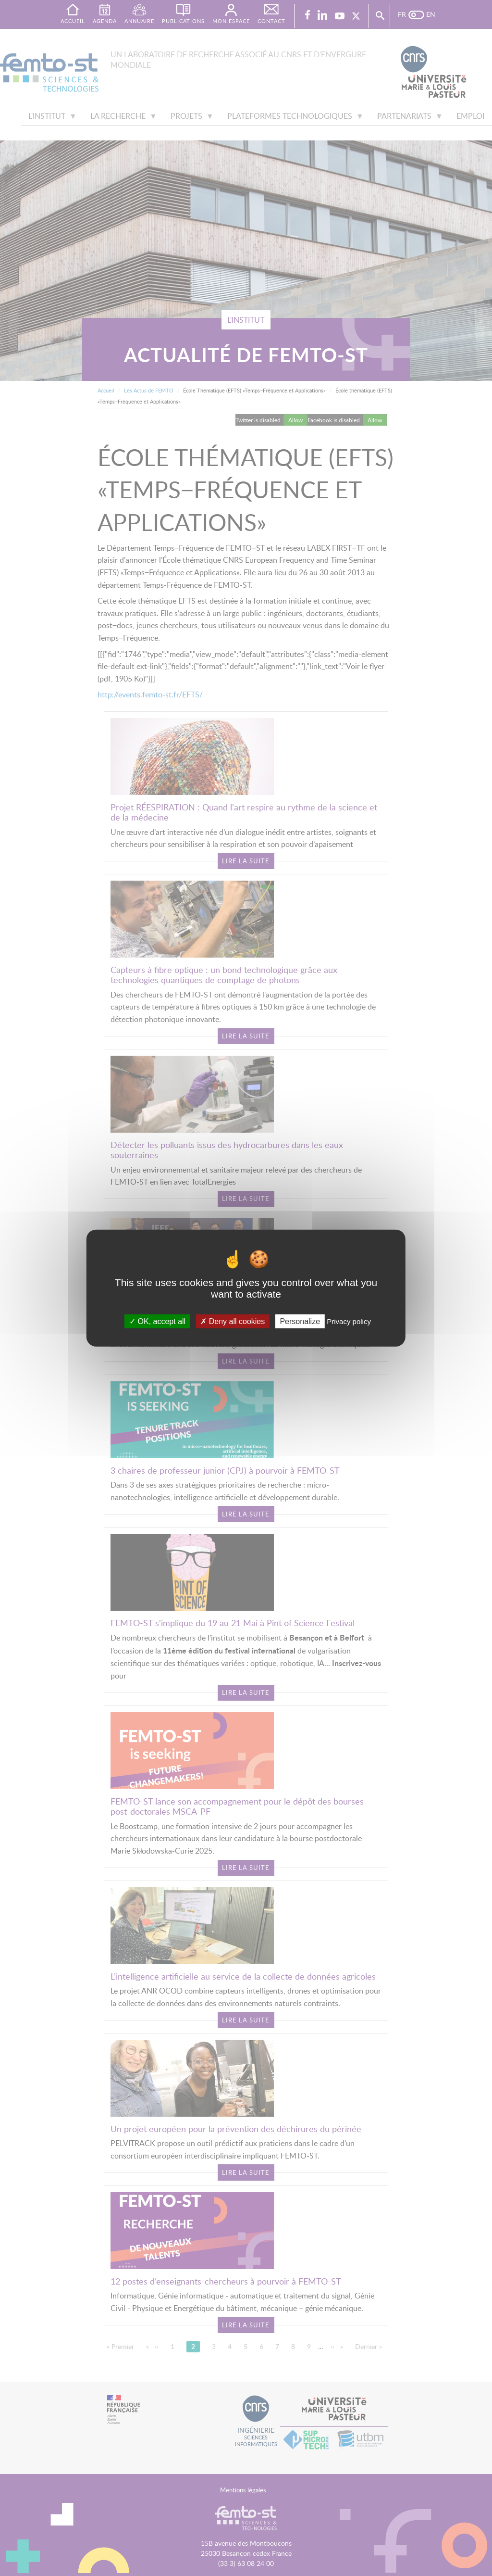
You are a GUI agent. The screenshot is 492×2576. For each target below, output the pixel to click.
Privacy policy (349, 1321)
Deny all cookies (232, 1321)
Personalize (300, 1321)
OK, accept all (157, 1321)
